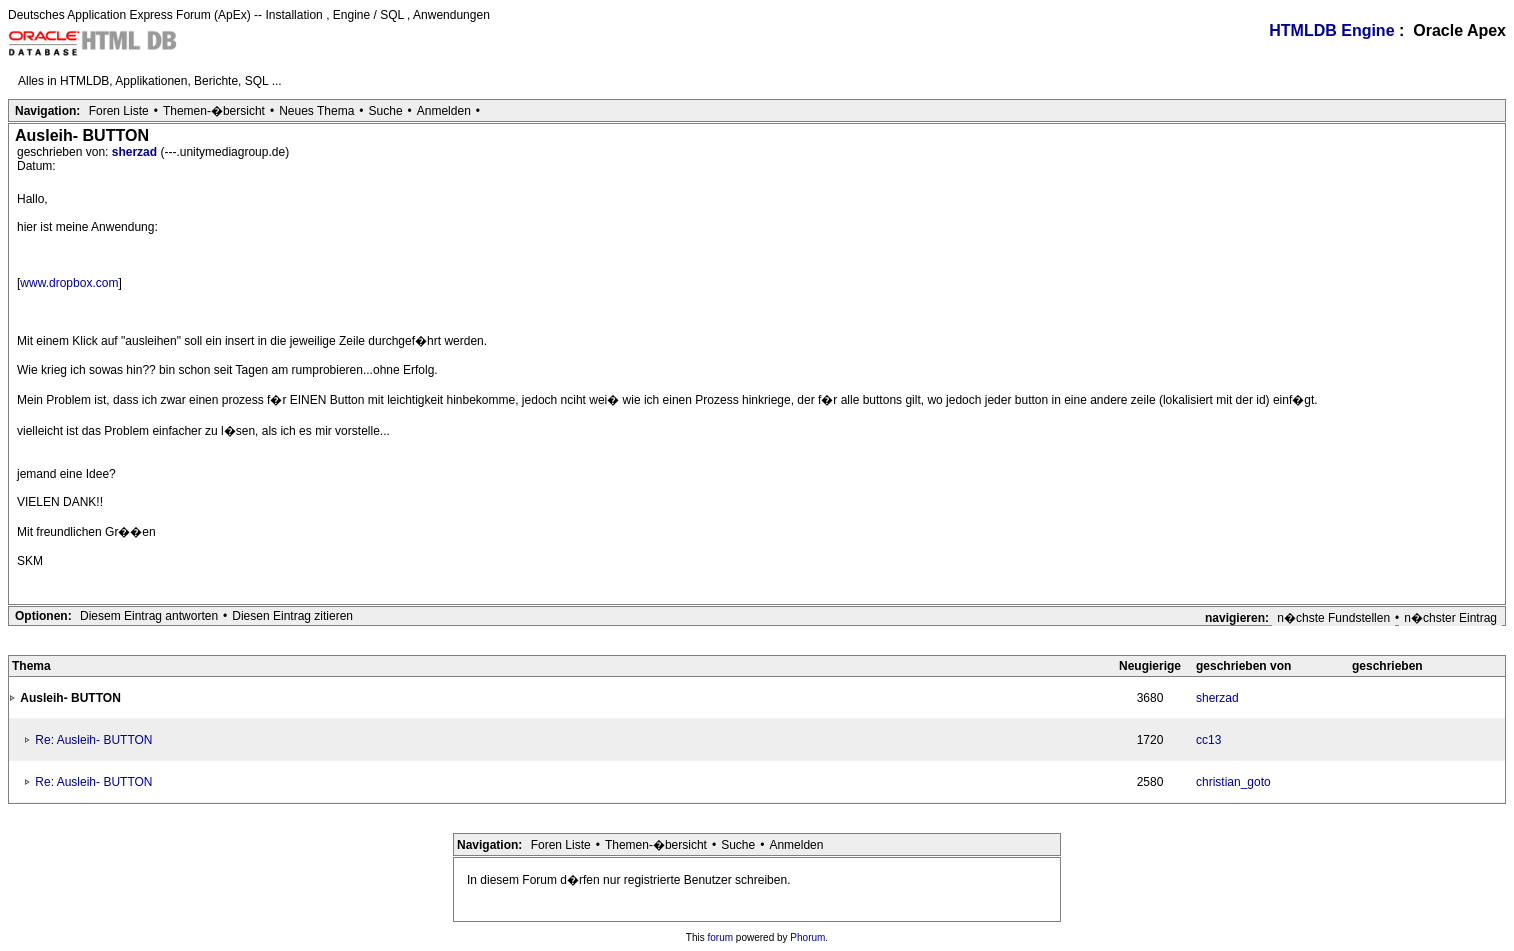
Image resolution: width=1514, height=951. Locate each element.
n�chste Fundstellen (1333, 618)
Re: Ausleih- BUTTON (93, 740)
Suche (386, 111)
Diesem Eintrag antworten (149, 616)
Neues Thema (316, 111)
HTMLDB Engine (1331, 30)
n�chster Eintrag (1450, 618)
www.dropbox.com (69, 283)
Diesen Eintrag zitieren (292, 616)
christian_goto (1233, 782)
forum (721, 937)
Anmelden (444, 111)
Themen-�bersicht (214, 111)
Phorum (807, 937)
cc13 (1208, 740)
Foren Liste (119, 111)
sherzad (136, 152)
